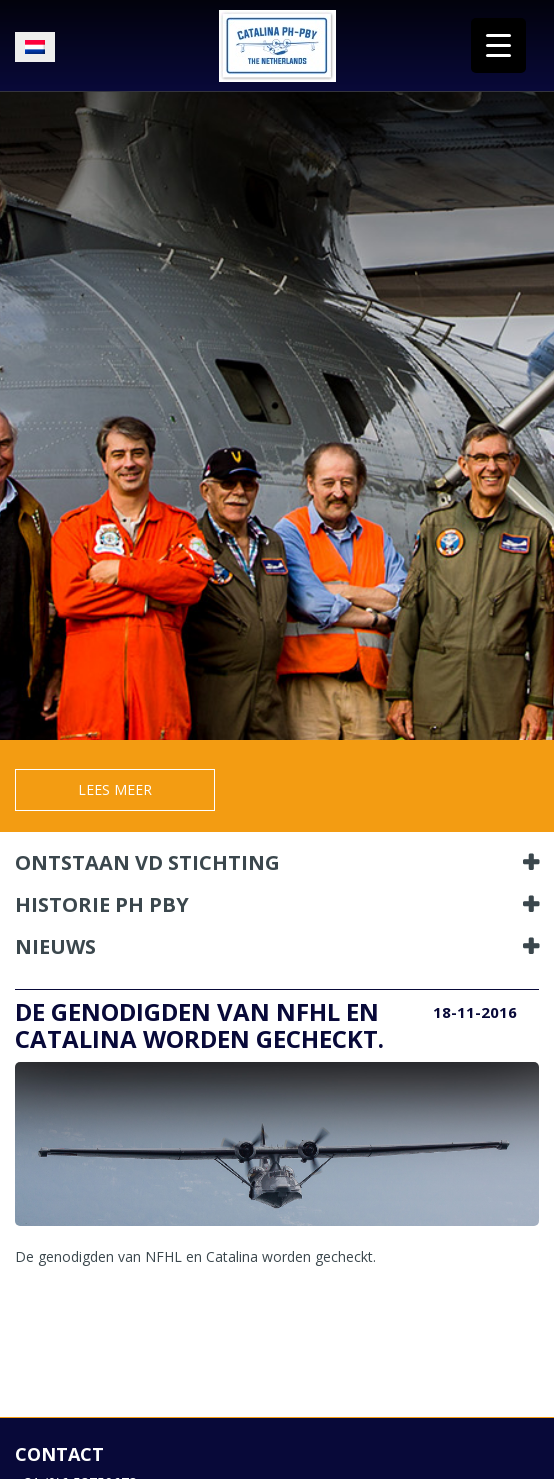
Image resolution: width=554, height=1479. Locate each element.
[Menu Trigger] (498, 45)
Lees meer (115, 789)
